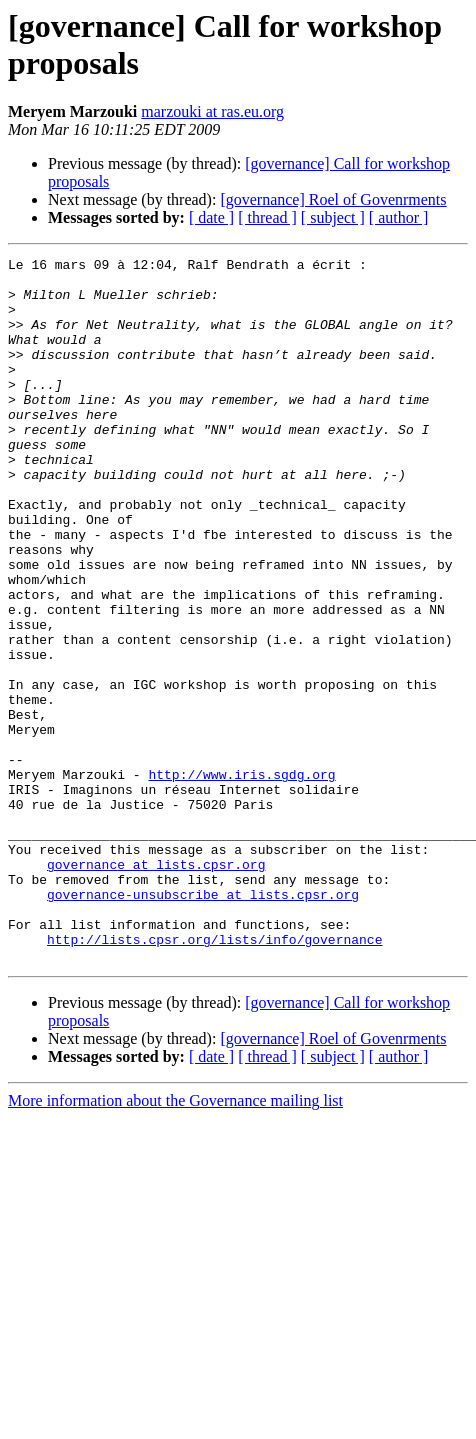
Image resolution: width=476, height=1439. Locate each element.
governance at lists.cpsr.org (156, 987)
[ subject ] (333, 217)
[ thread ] (267, 217)
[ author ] (399, 217)
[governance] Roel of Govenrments (333, 199)
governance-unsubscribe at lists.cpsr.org (203, 1023)
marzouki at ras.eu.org (212, 111)
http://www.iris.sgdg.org (241, 879)
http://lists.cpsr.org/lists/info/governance (214, 1077)
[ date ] (211, 217)
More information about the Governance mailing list (175, 1241)
